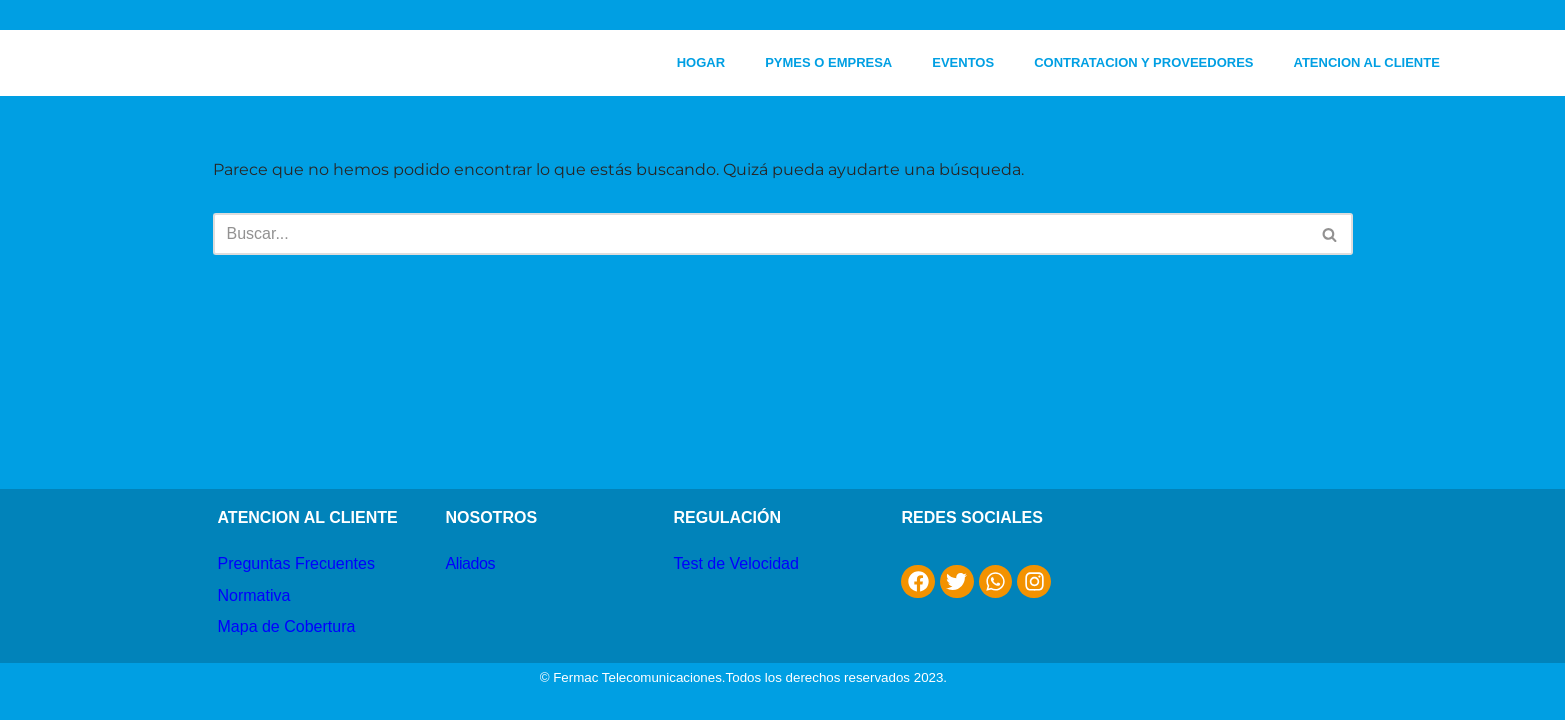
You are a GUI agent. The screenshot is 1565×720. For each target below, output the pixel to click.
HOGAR (701, 62)
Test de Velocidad (735, 563)
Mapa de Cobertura (287, 626)
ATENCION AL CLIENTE (1367, 62)
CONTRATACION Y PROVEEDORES (1143, 62)
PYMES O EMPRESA (828, 62)
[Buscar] (760, 234)
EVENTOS (963, 62)
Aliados (470, 563)
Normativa (254, 595)
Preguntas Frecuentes (296, 563)
